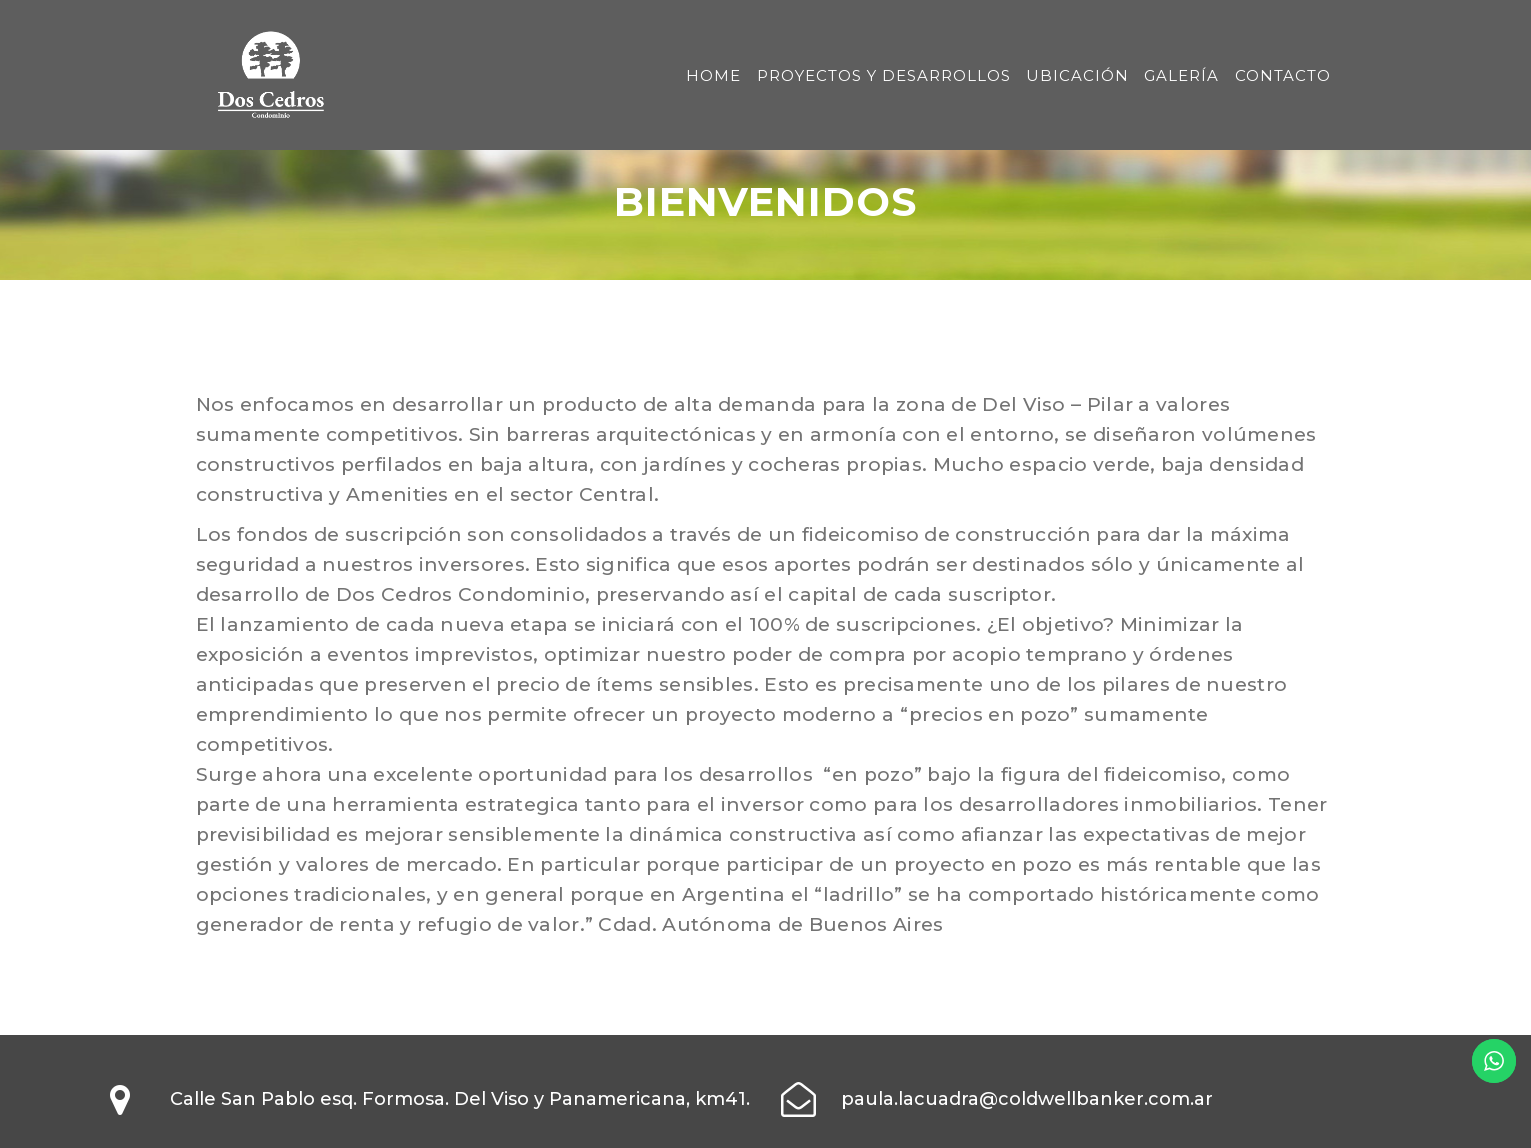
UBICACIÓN (1077, 75)
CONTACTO (1283, 75)
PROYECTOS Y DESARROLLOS (884, 75)
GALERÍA (1181, 75)
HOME (713, 75)
